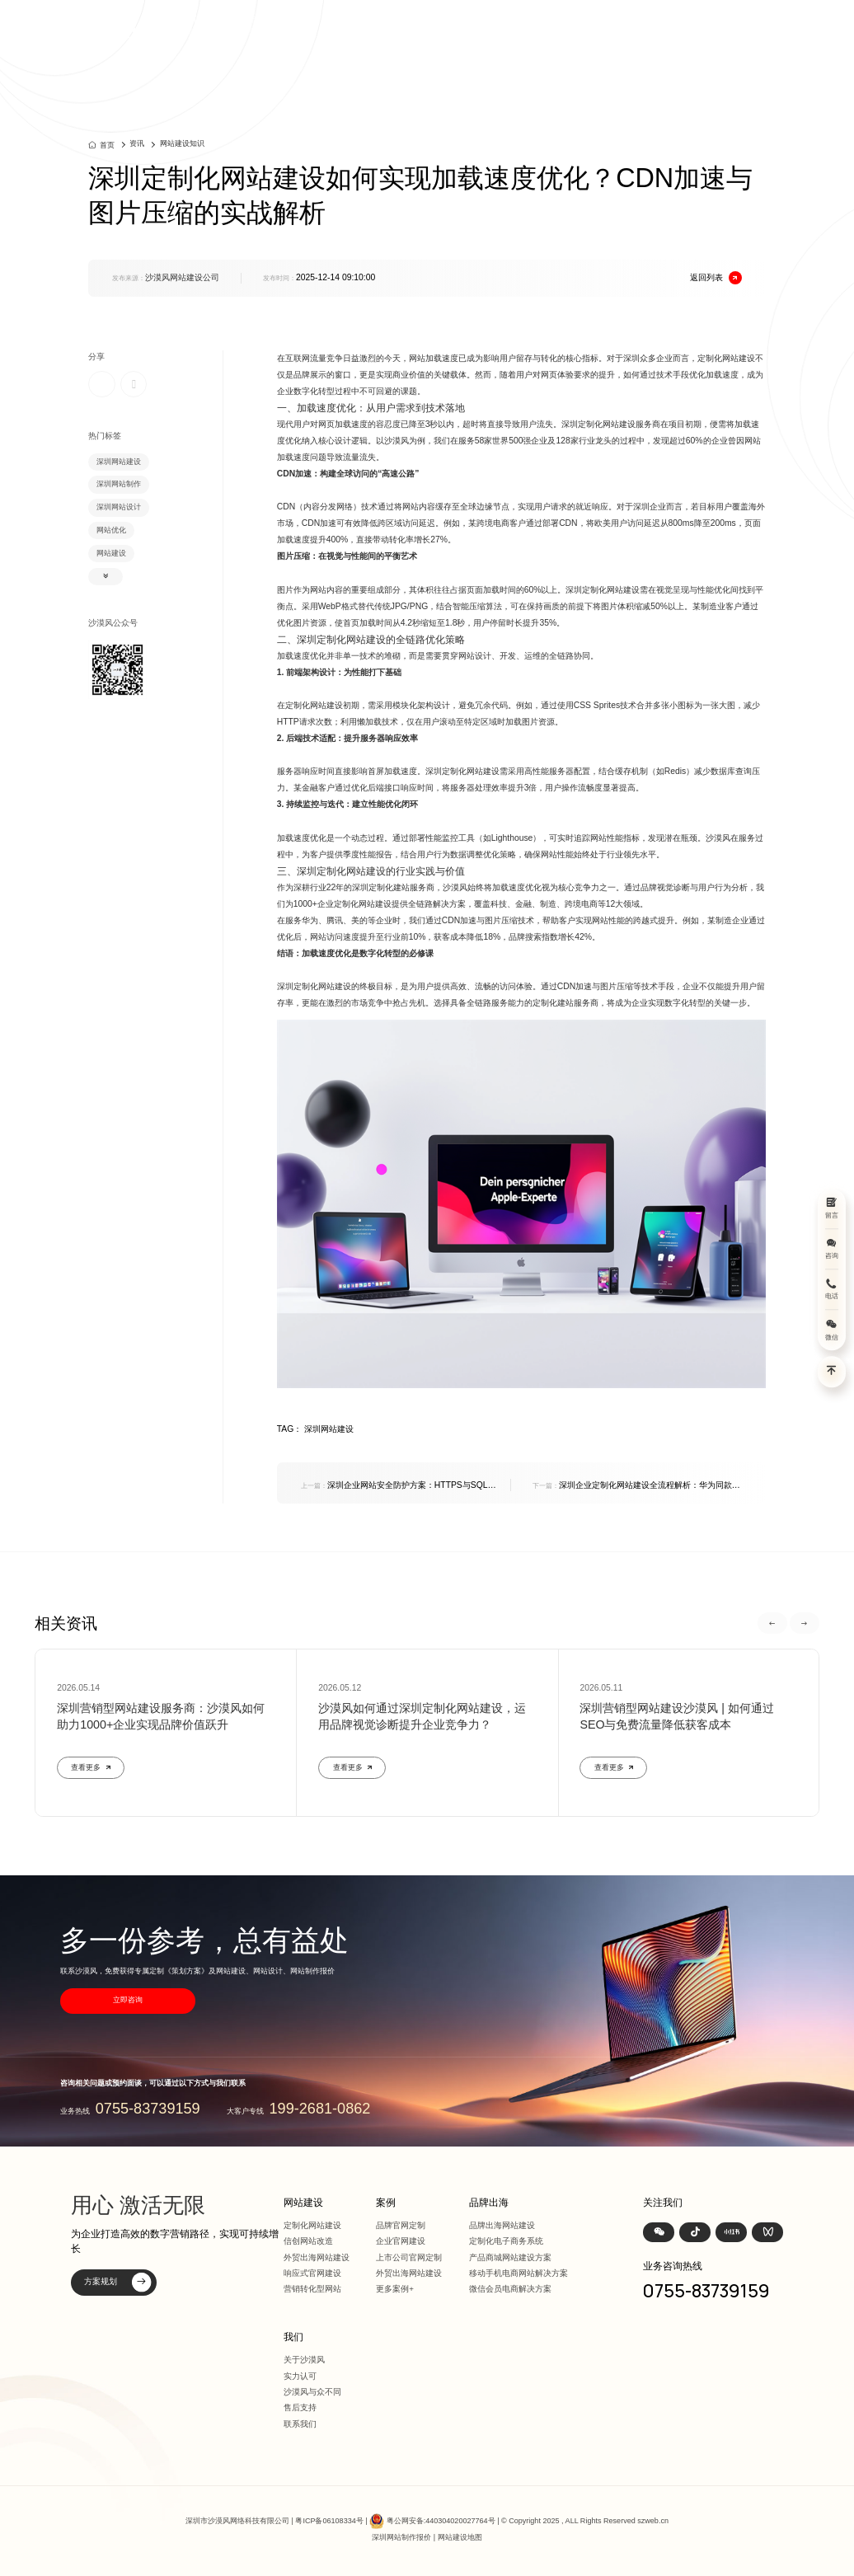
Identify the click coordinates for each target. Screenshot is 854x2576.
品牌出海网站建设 (502, 2225)
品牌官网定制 (400, 2225)
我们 (680, 25)
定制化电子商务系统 (506, 2240)
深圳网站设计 (118, 507)
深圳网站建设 (118, 461)
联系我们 (300, 2423)
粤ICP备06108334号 (329, 2521)
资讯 (644, 25)
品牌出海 (600, 25)
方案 (556, 25)
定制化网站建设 (312, 2225)
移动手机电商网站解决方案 (518, 2273)
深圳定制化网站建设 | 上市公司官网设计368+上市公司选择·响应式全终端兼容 (233, 25)
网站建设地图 (460, 2537)
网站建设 (476, 25)
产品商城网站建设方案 (510, 2257)
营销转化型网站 (312, 2288)
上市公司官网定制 (409, 2257)
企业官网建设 (400, 2240)
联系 (715, 25)
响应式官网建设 (312, 2273)
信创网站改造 (308, 2240)
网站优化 (111, 530)
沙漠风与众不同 (312, 2391)
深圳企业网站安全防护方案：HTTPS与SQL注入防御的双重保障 (398, 1486)
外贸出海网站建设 (317, 2257)
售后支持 (300, 2407)
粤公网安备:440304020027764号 (441, 2521)
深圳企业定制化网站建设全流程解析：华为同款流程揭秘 (636, 1486)
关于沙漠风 (304, 2359)
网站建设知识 (182, 143)
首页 (433, 25)
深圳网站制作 (118, 484)
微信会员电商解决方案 (510, 2288)
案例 (521, 25)
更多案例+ (395, 2288)
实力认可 (300, 2376)
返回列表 (716, 277)
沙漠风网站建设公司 (182, 277)
